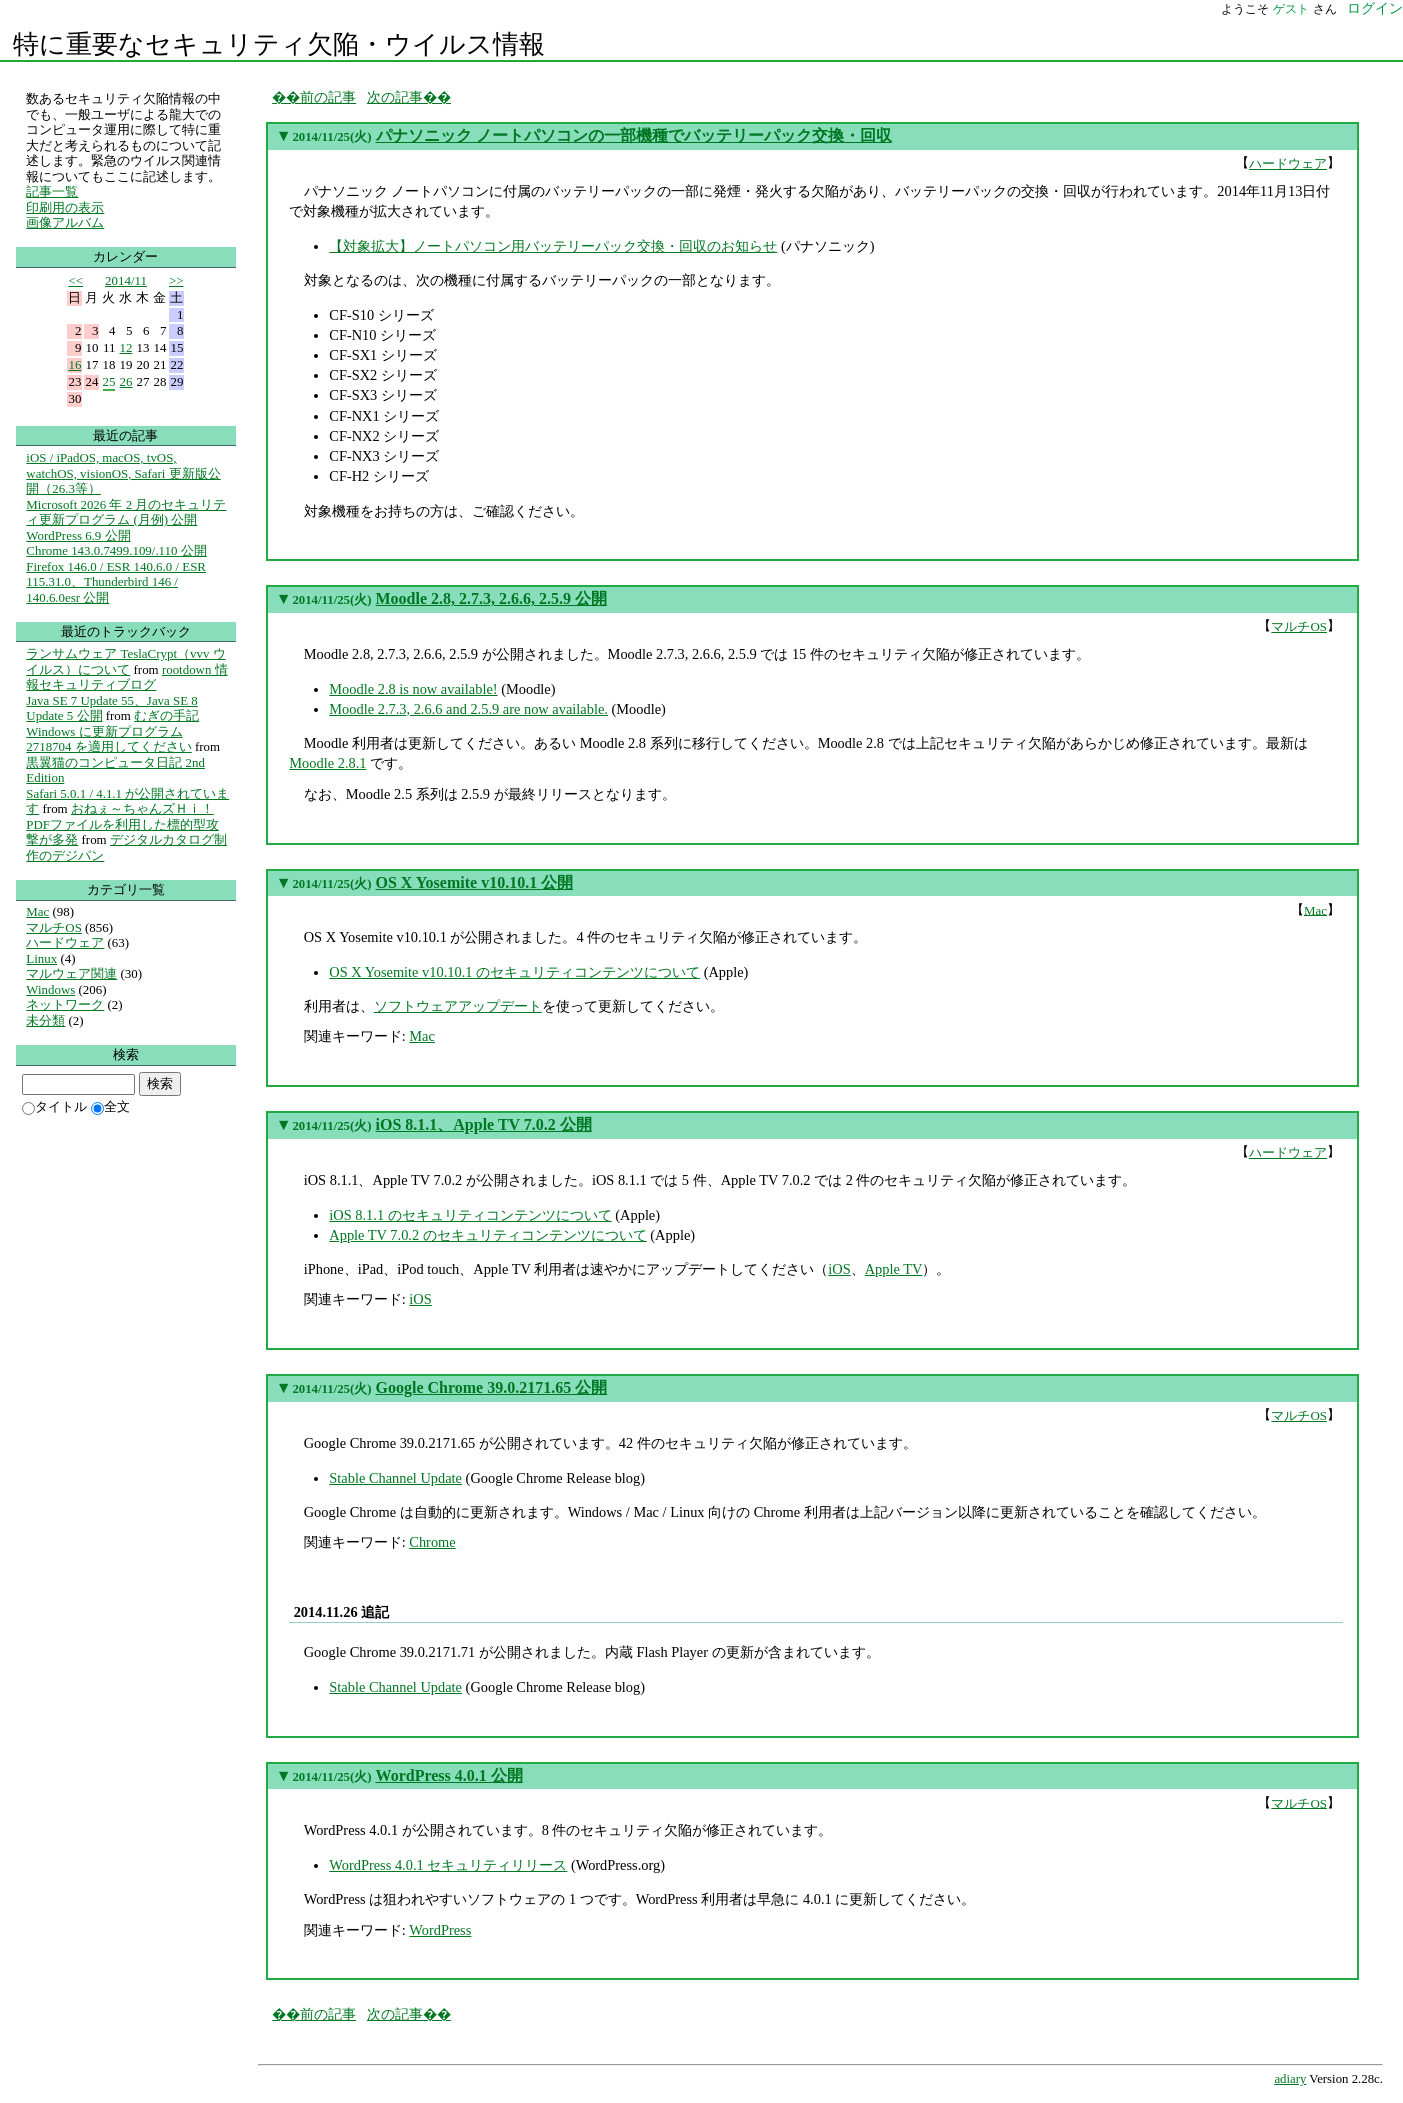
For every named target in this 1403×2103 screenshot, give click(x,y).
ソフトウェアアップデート (458, 1006)
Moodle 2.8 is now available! (413, 689)
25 (109, 381)
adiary (1290, 2079)
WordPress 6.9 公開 (78, 535)
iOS (839, 1269)
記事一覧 (52, 191)
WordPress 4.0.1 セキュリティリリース (448, 1865)
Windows (50, 989)
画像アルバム (65, 222)
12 (126, 347)
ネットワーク (65, 1004)
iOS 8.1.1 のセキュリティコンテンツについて (470, 1215)
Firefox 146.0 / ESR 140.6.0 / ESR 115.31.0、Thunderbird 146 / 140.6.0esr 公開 (116, 582)
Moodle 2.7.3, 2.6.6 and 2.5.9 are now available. (468, 709)
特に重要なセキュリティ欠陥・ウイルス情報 (279, 44)
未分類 (45, 1020)
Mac (1315, 909)
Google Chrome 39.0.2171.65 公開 (492, 1387)
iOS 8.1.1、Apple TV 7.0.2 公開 (484, 1124)
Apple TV (894, 1269)
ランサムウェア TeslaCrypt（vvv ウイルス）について (125, 661)
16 (75, 364)
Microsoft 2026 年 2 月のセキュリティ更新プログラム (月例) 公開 (126, 512)
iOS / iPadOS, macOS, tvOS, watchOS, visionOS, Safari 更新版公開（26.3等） (123, 473)
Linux (41, 958)
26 (126, 381)
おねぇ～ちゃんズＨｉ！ (142, 808)
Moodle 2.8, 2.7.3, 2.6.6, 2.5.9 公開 (492, 598)
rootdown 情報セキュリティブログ (126, 677)
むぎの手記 (166, 715)
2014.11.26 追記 (342, 1612)
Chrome (432, 1542)
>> (176, 280)
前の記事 (328, 97)
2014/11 (126, 280)
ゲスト (1291, 9)
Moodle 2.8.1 (327, 763)
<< (75, 280)
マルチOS (1299, 626)
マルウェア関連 (71, 973)
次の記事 (395, 97)
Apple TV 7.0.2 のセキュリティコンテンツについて (487, 1235)
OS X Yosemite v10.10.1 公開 (475, 882)
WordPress (440, 1930)
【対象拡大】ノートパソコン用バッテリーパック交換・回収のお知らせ (553, 246)
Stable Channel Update (395, 1478)
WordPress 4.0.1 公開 (449, 1775)
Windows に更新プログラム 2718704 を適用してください (108, 739)
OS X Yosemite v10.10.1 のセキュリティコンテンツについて (514, 972)
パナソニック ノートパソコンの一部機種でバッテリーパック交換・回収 (634, 135)
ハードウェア (1288, 163)
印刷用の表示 (65, 207)
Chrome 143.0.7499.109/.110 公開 (116, 550)
